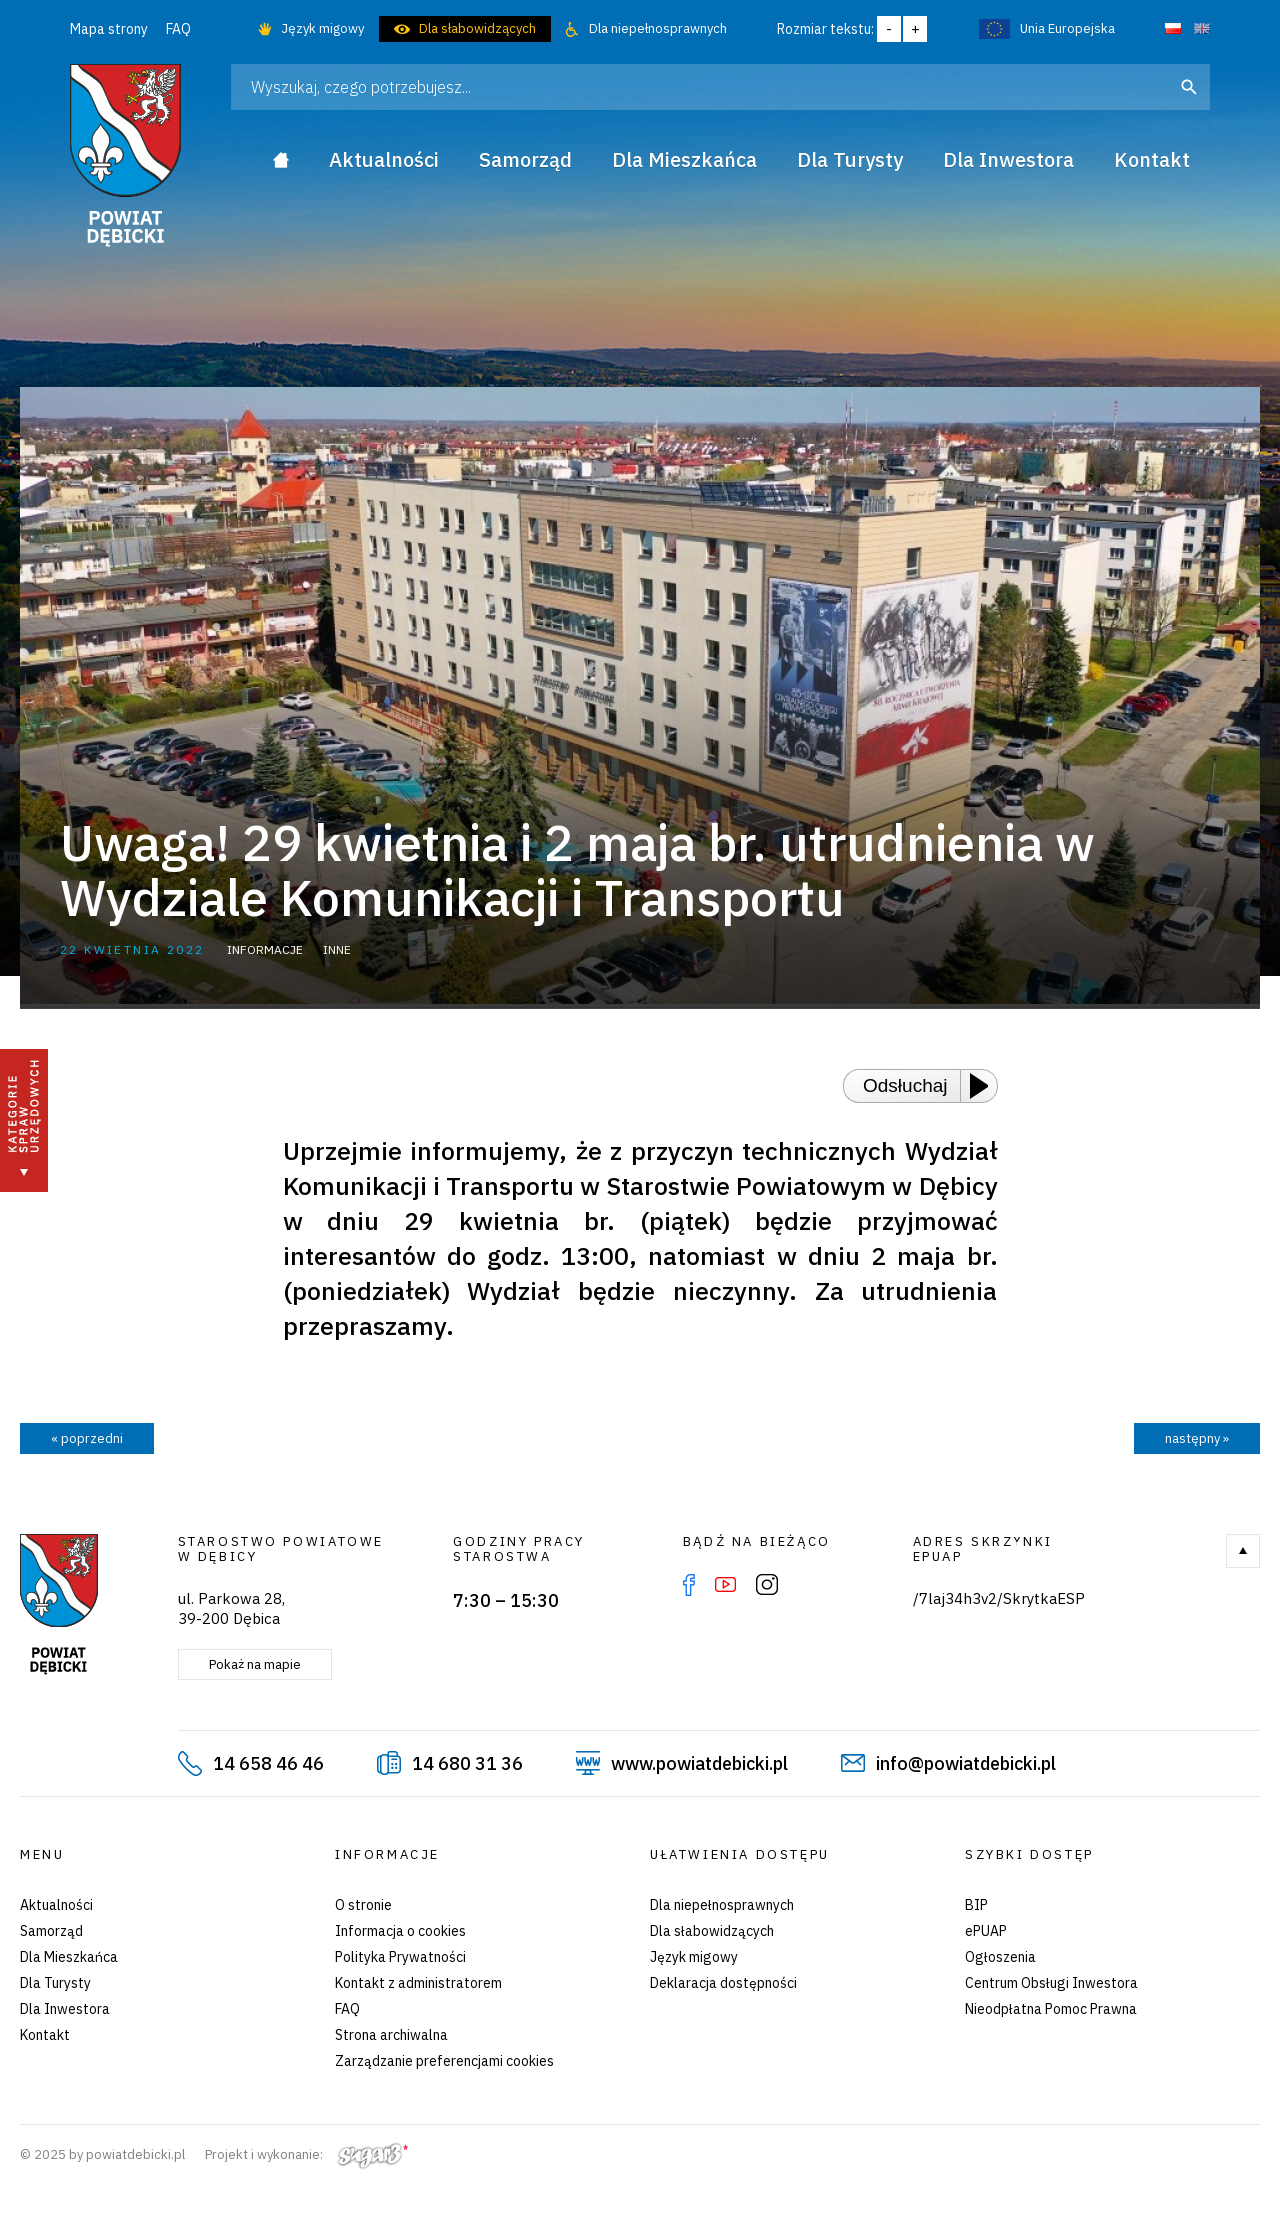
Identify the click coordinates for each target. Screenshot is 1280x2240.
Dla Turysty (55, 1983)
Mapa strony (109, 29)
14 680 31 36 (467, 1763)
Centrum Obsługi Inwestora (1051, 1983)
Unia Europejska (1067, 28)
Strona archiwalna (391, 2035)
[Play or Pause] (985, 1086)
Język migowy (322, 28)
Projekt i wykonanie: (306, 2154)
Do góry (1243, 1551)
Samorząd (51, 1931)
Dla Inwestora (65, 2009)
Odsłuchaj (905, 1085)
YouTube (725, 1585)
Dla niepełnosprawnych (658, 28)
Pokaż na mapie (255, 1664)
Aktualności (56, 1905)
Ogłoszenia (1000, 1957)
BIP (976, 1905)
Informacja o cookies (400, 1931)
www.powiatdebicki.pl (699, 1763)
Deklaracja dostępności (723, 1983)
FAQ (178, 29)
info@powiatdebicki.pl (966, 1763)
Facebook (689, 1585)
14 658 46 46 (268, 1763)
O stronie (363, 1905)
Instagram (767, 1585)
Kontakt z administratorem (418, 1983)
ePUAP (986, 1931)
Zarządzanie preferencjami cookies (444, 2061)
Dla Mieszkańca (69, 1957)
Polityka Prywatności (400, 1957)
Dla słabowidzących (477, 28)
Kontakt (45, 2035)
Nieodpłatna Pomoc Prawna (1051, 2009)
